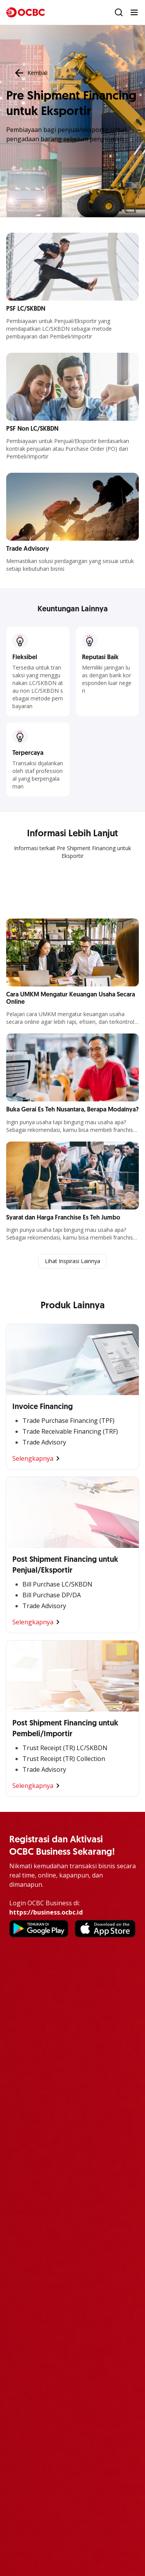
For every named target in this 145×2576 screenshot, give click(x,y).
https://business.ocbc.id (46, 1912)
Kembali (30, 73)
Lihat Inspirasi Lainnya (72, 1261)
